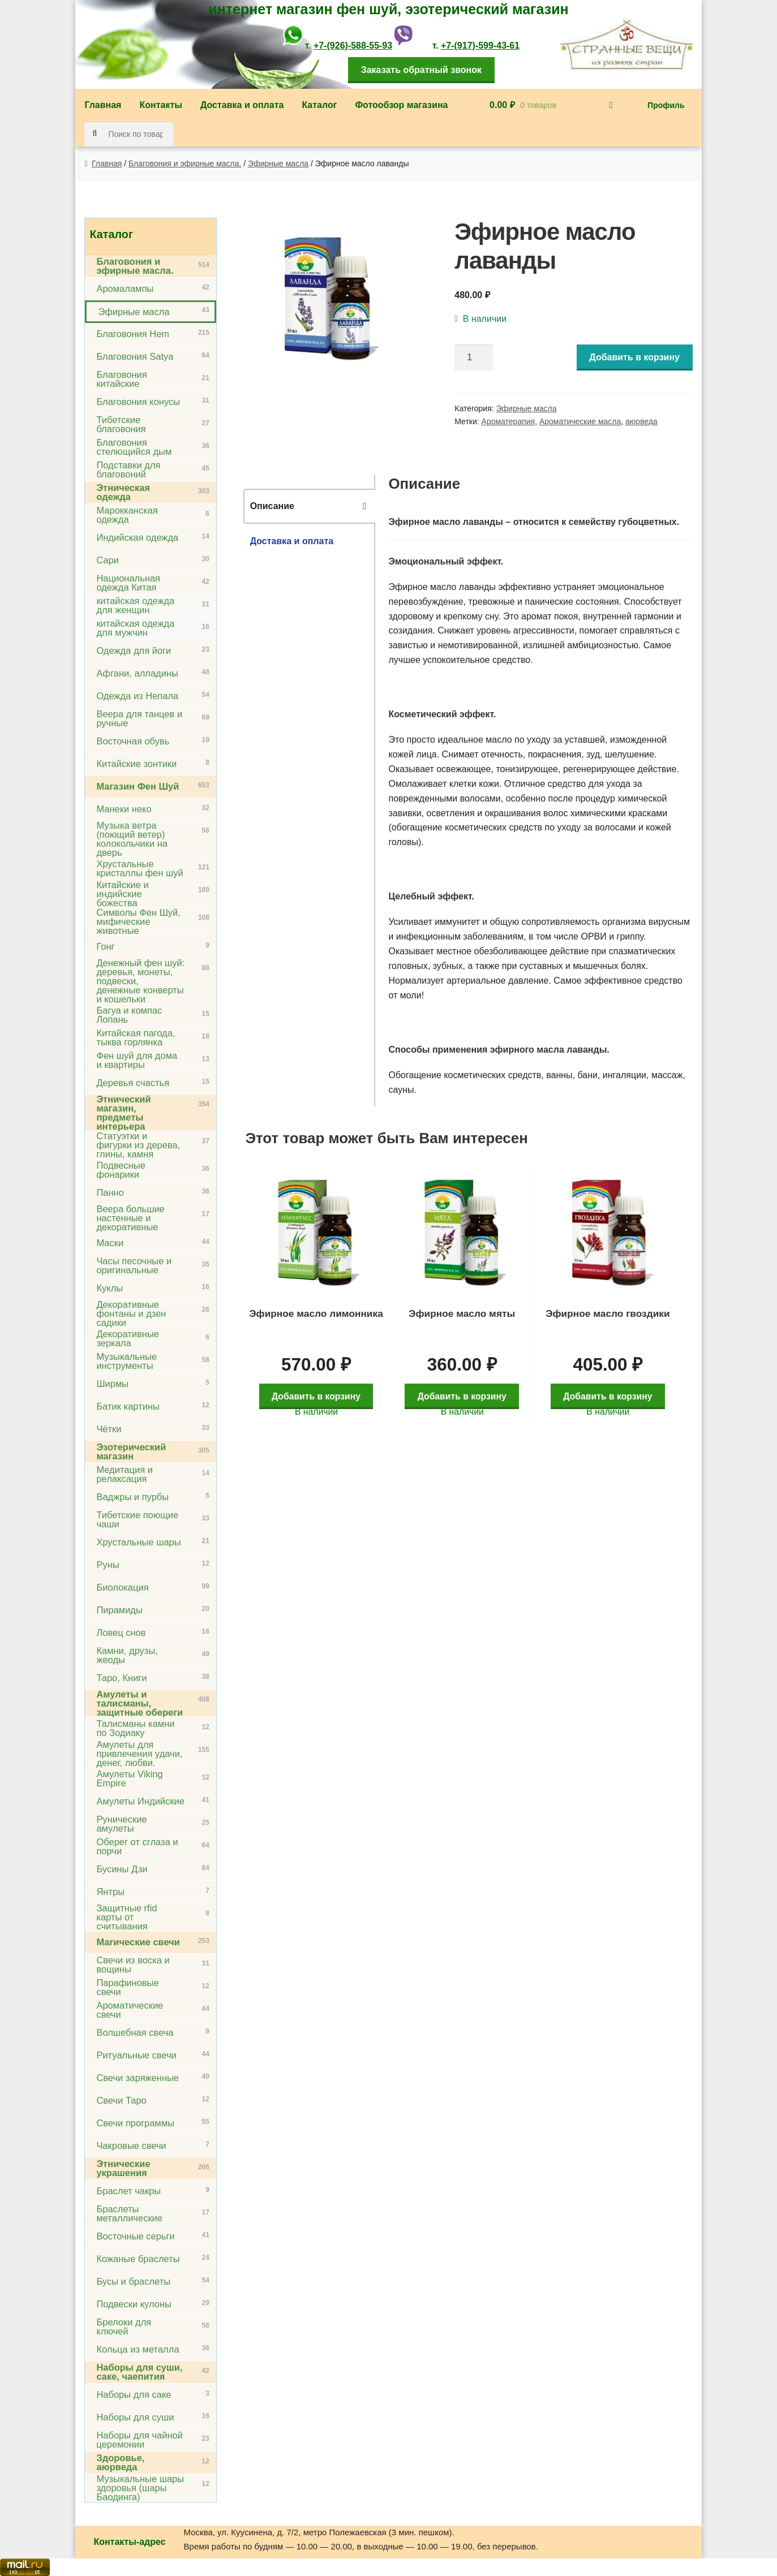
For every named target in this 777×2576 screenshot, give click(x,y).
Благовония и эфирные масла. (184, 163)
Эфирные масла (278, 163)
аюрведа (641, 421)
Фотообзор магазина (401, 105)
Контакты (160, 105)
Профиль (666, 105)
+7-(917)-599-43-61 (480, 45)
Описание (272, 506)
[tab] (309, 506)
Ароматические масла (580, 421)
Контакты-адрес (129, 2542)
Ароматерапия (508, 421)
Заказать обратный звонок (421, 70)
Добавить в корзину (634, 357)
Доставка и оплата (242, 105)
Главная (102, 105)
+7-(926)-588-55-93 (353, 45)
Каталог (319, 105)
